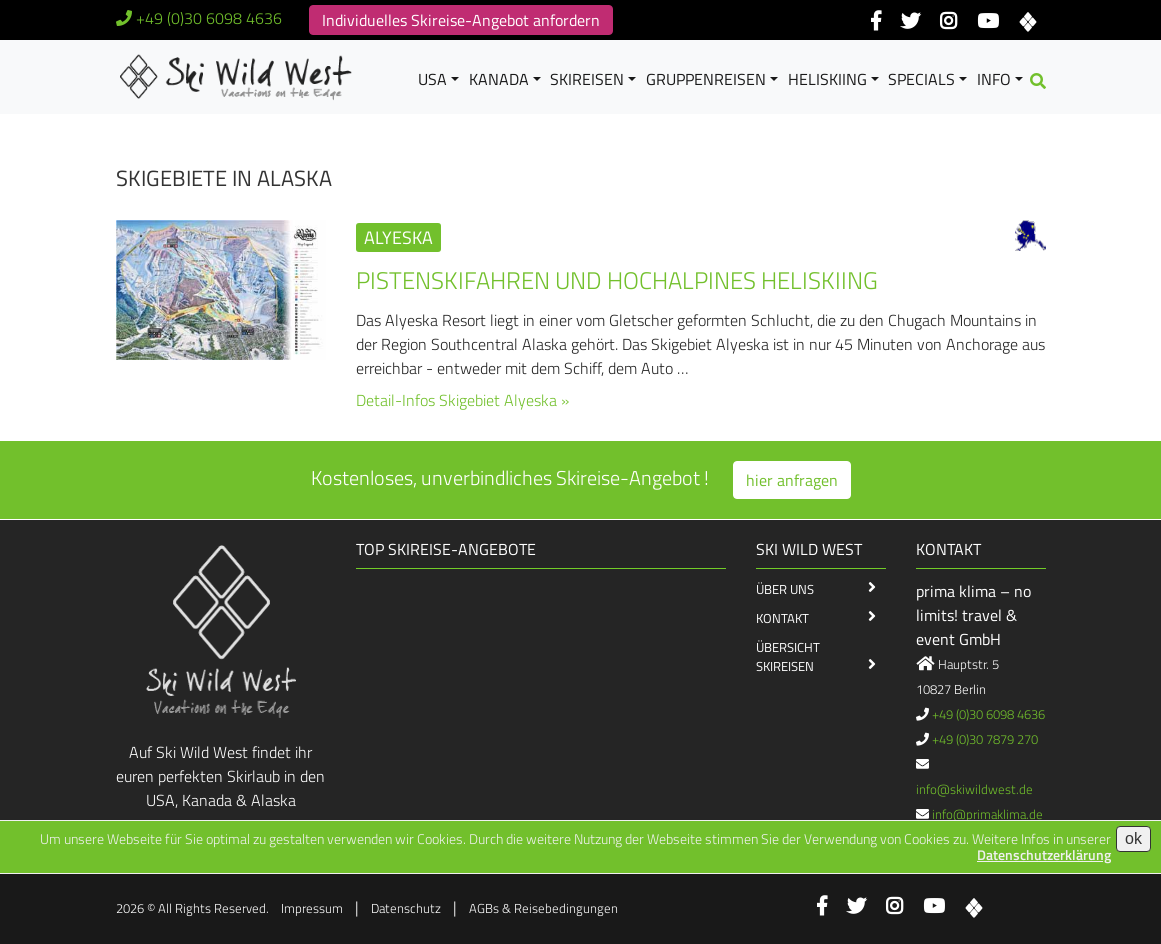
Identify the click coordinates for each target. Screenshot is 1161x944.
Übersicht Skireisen (788, 656)
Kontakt (782, 618)
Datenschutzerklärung (1044, 854)
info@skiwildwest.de (974, 789)
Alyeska (398, 237)
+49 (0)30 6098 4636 (209, 18)
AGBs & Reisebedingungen (543, 908)
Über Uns (785, 589)
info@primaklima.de (987, 814)
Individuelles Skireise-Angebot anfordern (461, 20)
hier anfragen (792, 480)
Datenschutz (406, 908)
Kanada (499, 79)
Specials (921, 79)
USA (432, 79)
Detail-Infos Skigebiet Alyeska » (462, 400)
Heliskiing (827, 79)
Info (994, 79)
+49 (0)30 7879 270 (985, 739)
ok (1133, 838)
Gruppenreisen (706, 79)
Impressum (312, 908)
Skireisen (587, 79)
